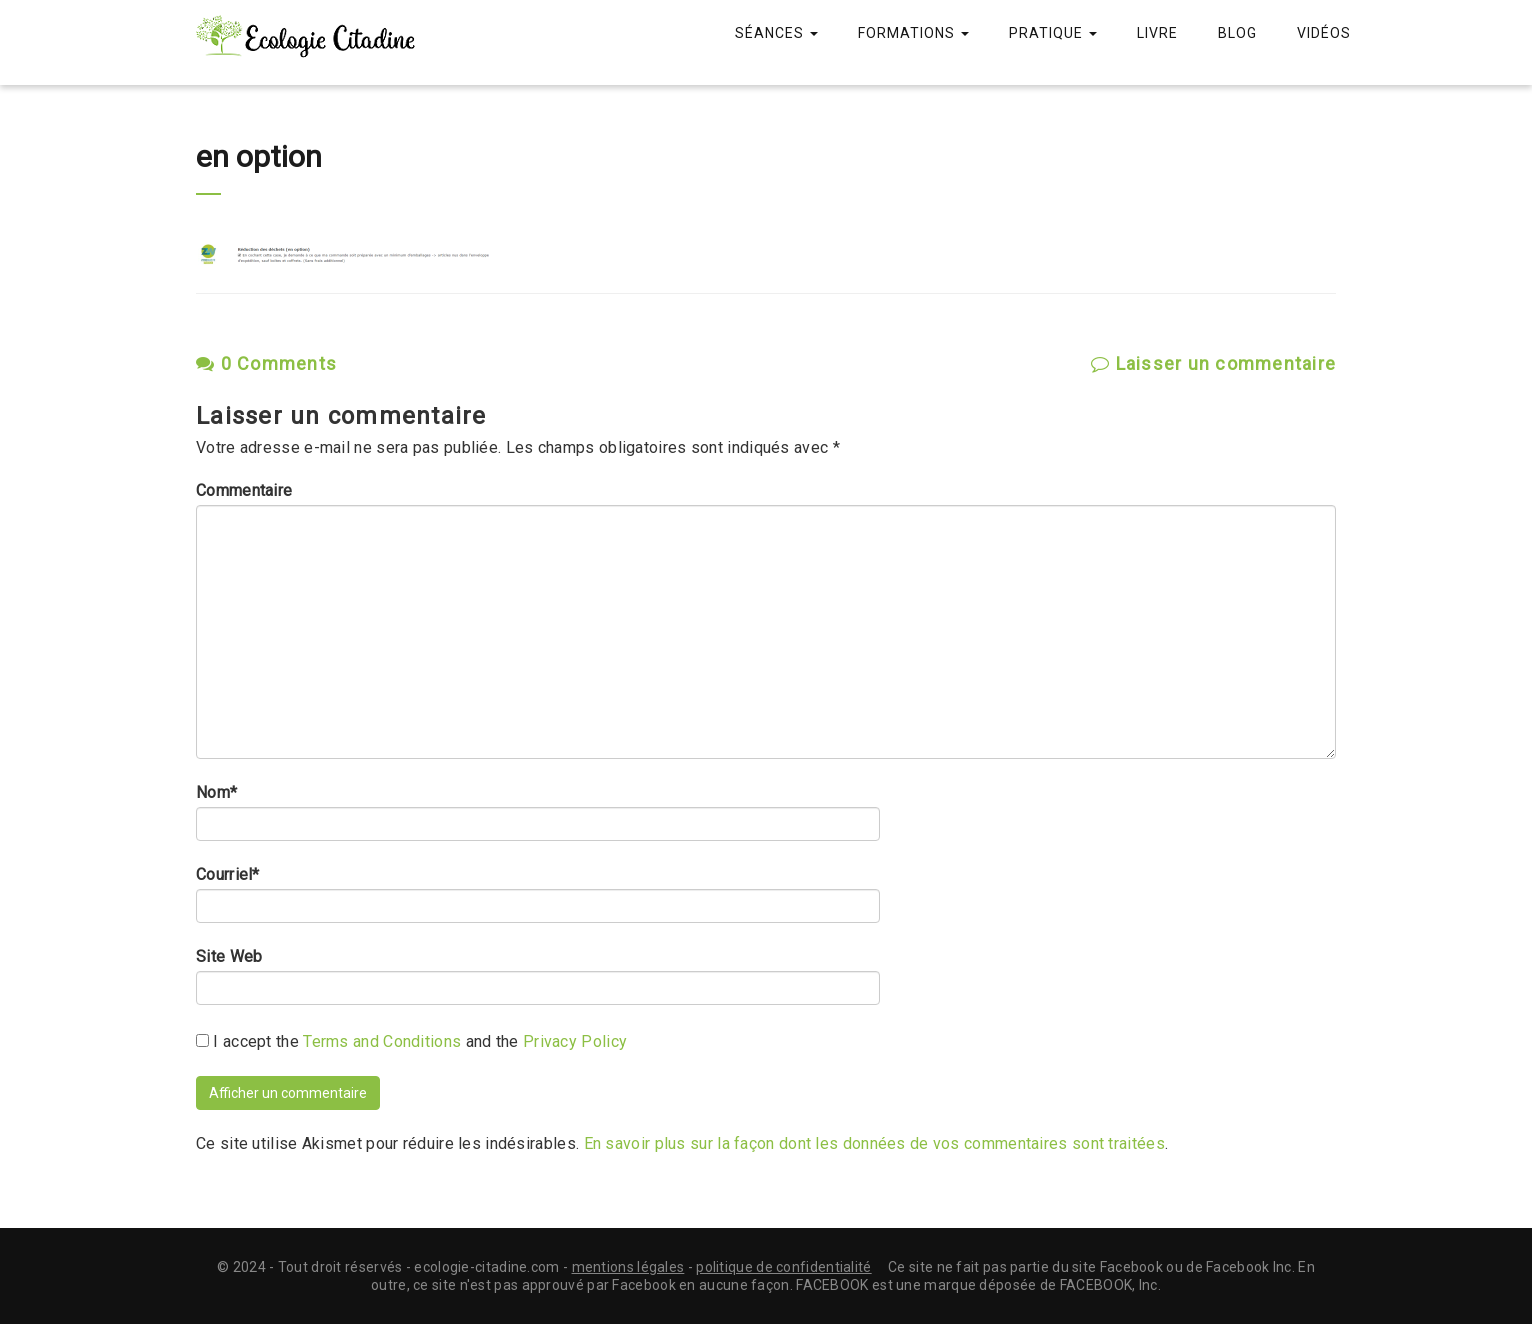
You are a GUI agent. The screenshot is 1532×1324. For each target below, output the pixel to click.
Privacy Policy (575, 1041)
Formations (913, 33)
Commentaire (244, 491)
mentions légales (628, 1267)
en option (259, 156)
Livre (1157, 33)
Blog (1237, 33)
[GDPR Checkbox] (202, 1040)
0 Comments (266, 363)
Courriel (228, 875)
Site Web (229, 957)
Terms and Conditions (382, 1041)
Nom (216, 793)
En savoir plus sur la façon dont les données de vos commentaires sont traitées (874, 1143)
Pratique (1053, 33)
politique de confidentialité (783, 1267)
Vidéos (1324, 33)
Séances (776, 33)
